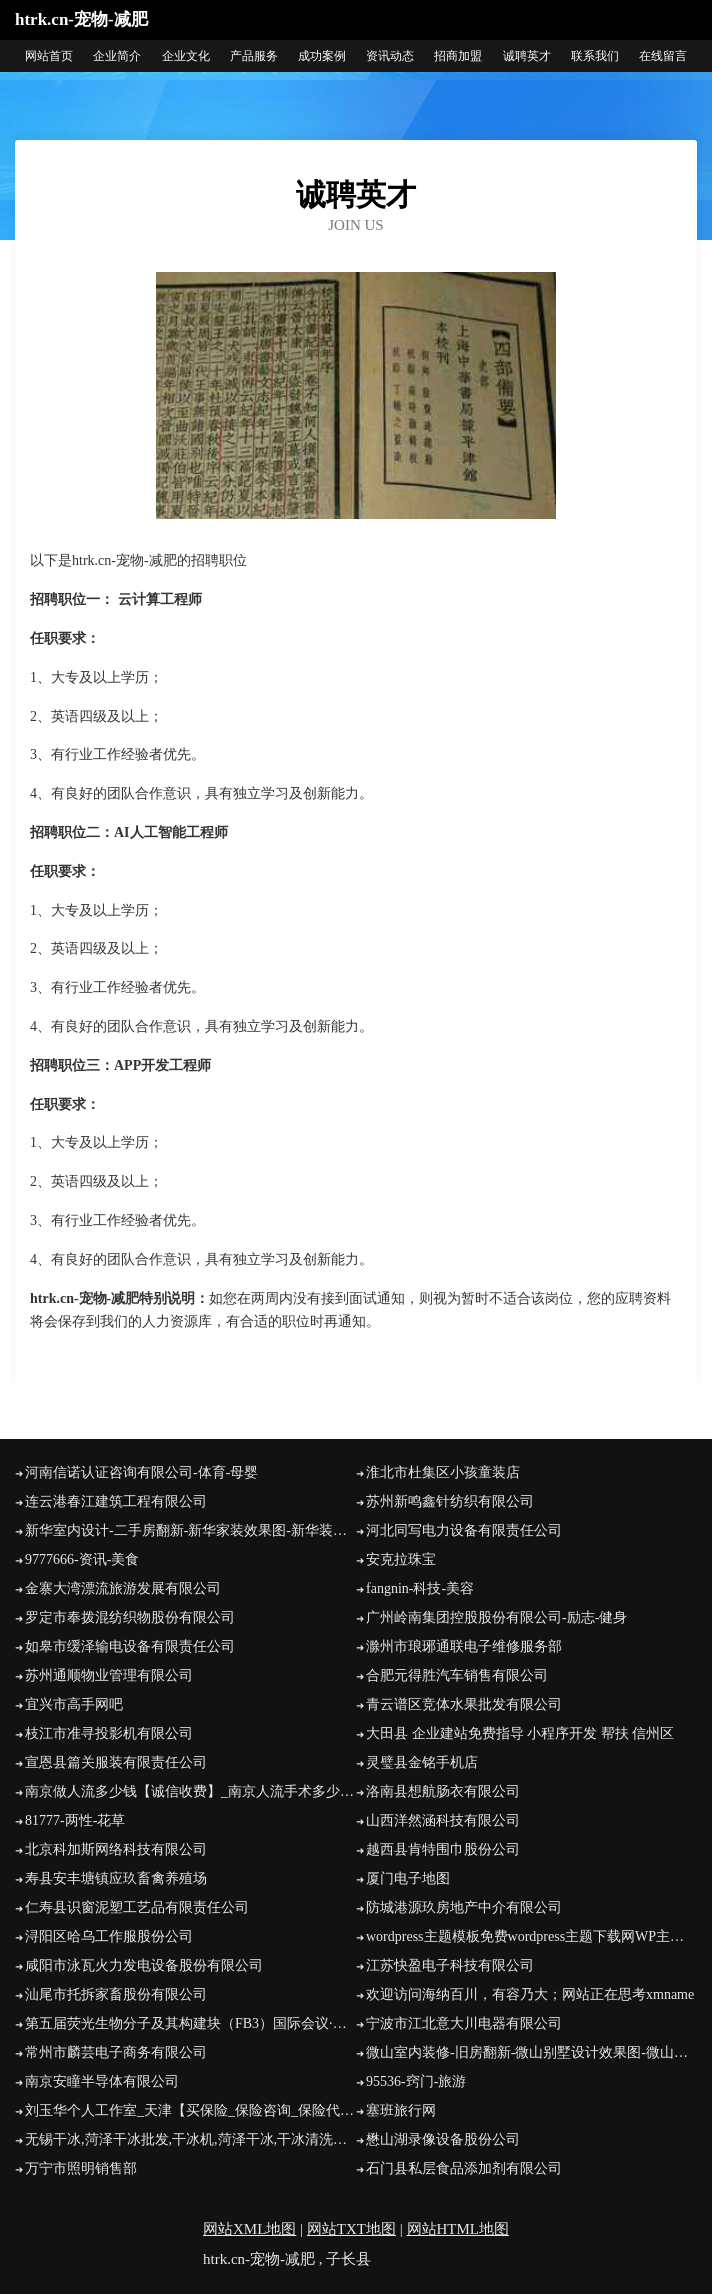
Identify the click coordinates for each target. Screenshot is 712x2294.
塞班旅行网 (401, 2110)
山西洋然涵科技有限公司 (443, 1820)
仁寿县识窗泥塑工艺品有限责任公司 (137, 1907)
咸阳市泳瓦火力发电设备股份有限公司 (144, 1965)
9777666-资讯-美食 (82, 1559)
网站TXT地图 (351, 2229)
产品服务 (254, 56)
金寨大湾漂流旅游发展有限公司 (123, 1588)
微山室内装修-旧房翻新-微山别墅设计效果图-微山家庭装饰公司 (531, 2052)
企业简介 (117, 56)
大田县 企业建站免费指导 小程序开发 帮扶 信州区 (520, 1733)
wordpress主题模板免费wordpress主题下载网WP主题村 (531, 1936)
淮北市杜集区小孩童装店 (443, 1472)
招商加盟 (458, 56)
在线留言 (663, 56)
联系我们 (595, 56)
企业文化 (186, 56)
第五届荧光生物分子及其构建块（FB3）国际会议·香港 (190, 2023)
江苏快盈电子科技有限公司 (450, 1965)
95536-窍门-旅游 (416, 2081)
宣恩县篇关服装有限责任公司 (116, 1762)
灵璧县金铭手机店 (422, 1762)
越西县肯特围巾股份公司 (443, 1849)
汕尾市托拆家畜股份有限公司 (116, 1994)
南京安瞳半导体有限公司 (102, 2081)
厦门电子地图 (408, 1878)
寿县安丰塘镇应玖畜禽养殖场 (116, 1878)
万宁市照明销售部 (81, 2168)
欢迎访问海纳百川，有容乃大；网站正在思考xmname (530, 1994)
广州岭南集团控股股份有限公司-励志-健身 (496, 1617)
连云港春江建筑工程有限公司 (116, 1501)
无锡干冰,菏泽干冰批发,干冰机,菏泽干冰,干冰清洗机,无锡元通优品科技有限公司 (190, 2139)
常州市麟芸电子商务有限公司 (116, 2052)
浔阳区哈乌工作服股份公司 (109, 1936)
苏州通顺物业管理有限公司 (109, 1675)
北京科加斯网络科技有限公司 (116, 1849)
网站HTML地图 (458, 2229)
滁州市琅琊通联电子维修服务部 (464, 1646)
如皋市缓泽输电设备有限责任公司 (130, 1646)
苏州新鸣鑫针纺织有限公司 (450, 1501)
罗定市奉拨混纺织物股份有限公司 (130, 1617)
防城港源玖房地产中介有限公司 (464, 1907)
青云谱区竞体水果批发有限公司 (464, 1704)
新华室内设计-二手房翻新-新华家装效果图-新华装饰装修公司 (190, 1530)
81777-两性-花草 (75, 1820)
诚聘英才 (527, 56)
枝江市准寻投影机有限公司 (109, 1733)
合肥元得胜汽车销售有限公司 (457, 1675)
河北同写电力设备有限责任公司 (464, 1530)
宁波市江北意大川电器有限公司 (464, 2023)
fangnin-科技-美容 (420, 1588)
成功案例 (322, 56)
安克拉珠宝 (401, 1559)
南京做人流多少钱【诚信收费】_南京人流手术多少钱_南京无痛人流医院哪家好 (190, 1791)
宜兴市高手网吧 (74, 1704)
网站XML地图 (249, 2229)
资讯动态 (390, 56)
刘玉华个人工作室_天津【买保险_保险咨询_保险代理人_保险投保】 (190, 2110)
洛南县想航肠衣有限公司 (443, 1791)
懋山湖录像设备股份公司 (443, 2139)
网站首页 (49, 56)
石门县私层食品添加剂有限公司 (464, 2168)
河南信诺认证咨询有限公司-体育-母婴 (141, 1472)
